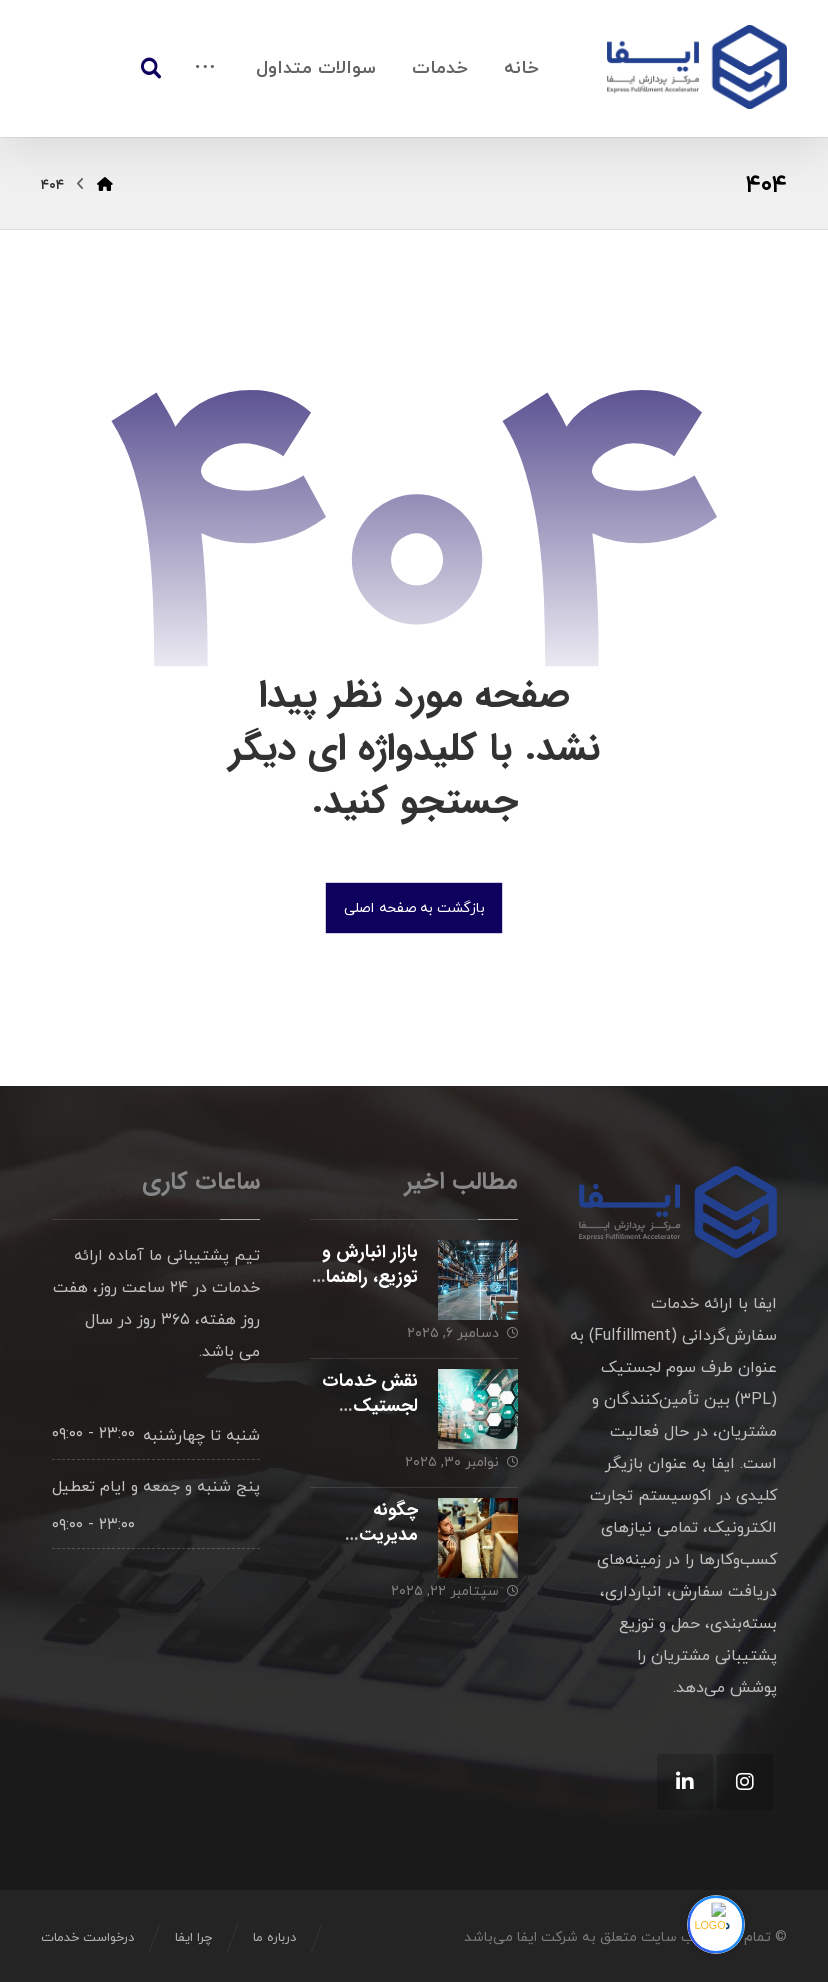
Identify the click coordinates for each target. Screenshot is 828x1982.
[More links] (205, 68)
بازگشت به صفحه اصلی (414, 908)
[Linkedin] (685, 1782)
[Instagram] (745, 1782)
